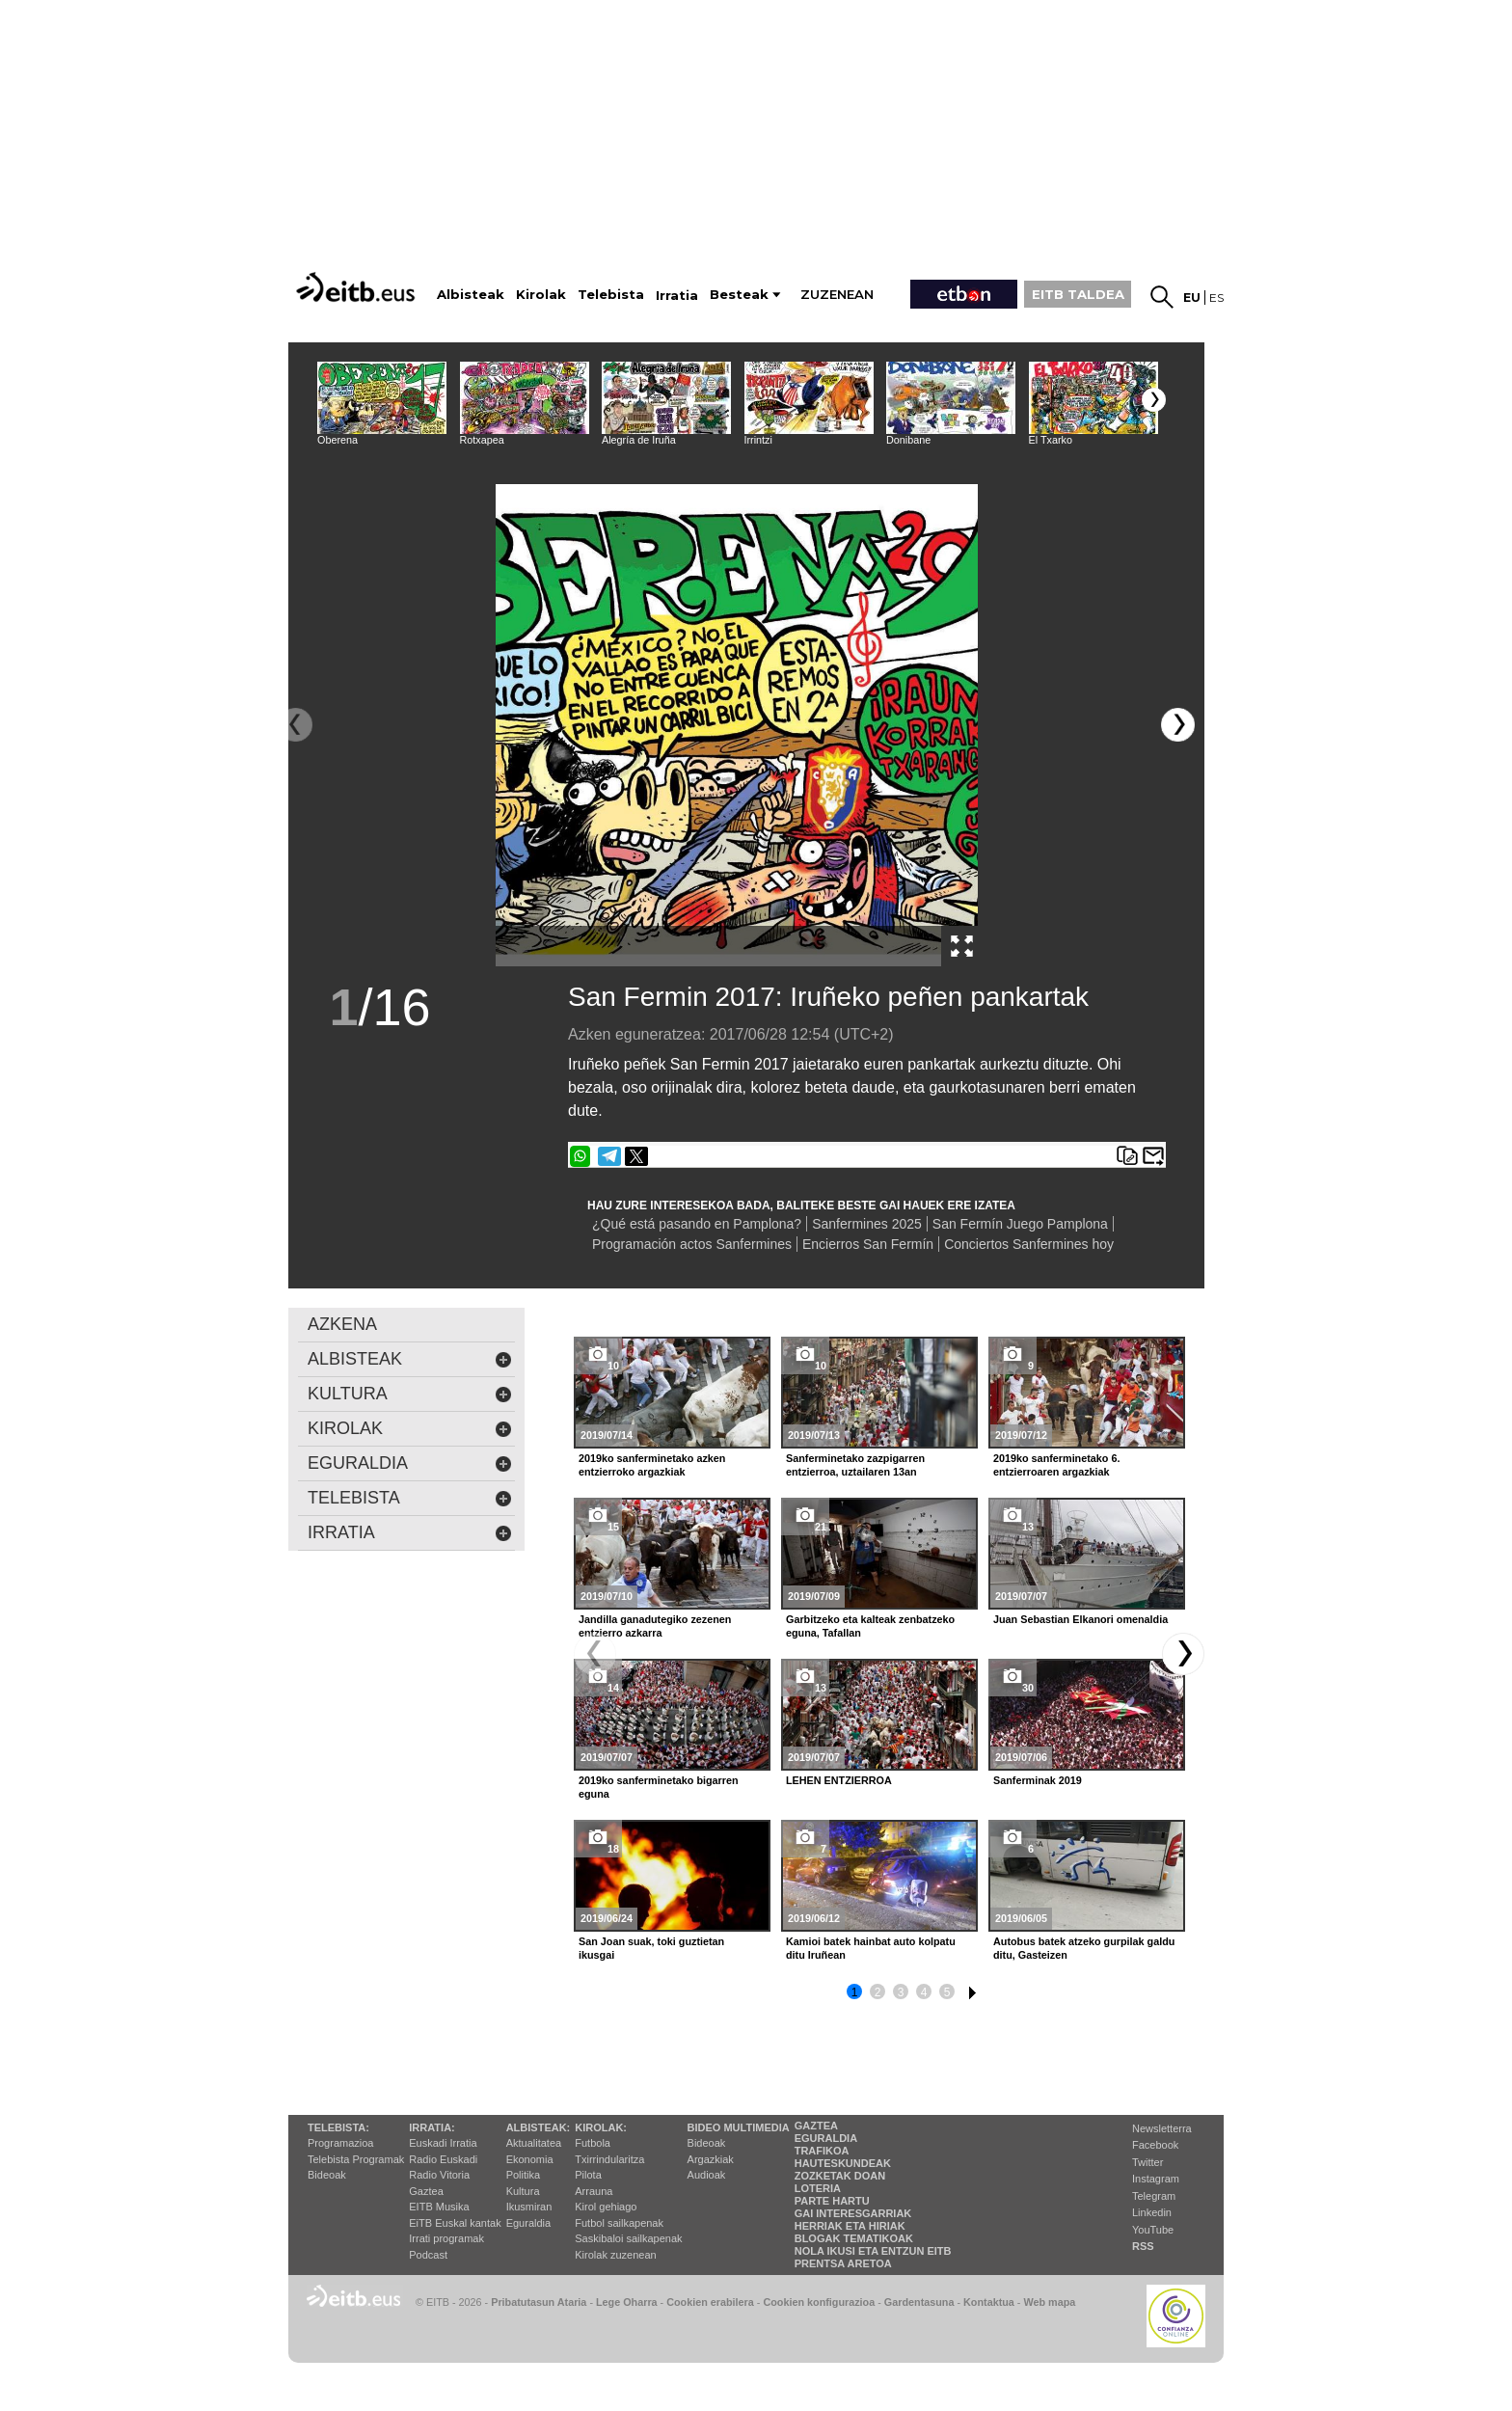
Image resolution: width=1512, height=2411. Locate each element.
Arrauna (593, 2191)
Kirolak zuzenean (615, 2255)
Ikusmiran (529, 2206)
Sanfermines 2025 (867, 1224)
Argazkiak (711, 2159)
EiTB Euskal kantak (454, 2223)
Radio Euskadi (443, 2159)
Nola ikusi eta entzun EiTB (873, 2251)
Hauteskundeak (843, 2163)
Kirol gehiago (605, 2206)
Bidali (1153, 1156)
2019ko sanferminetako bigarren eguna (659, 1787)
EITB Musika (439, 2206)
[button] (1154, 400)
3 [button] (901, 1992)
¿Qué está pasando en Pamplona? (696, 1224)
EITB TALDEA (1078, 294)
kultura (410, 1394)
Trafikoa (822, 2150)
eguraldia (410, 1463)
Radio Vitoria (439, 2175)
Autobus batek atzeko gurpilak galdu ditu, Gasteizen (1083, 1948)
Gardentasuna (919, 2302)
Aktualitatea (533, 2143)
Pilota (588, 2175)
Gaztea (426, 2191)
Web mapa (1049, 2302)
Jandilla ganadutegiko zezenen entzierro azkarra (655, 1626)
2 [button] (878, 1992)
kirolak (410, 1429)
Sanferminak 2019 (1037, 1780)
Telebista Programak (356, 2159)
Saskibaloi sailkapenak (628, 2238)
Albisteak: (538, 2127)
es (1216, 297)
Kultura (523, 2191)
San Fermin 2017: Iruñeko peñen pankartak (828, 997)
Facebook (1155, 2145)
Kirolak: (601, 2127)
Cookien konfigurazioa (819, 2302)
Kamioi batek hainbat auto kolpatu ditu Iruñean (871, 1948)
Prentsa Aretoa (843, 2263)
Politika (523, 2175)
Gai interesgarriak (853, 2213)
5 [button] (947, 1992)
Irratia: (431, 2127)
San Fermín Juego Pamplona (1020, 1224)
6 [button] (970, 1989)
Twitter (1147, 2162)
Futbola (592, 2143)
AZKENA (342, 1324)
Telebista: (338, 2127)
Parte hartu (832, 2201)
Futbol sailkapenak (619, 2223)
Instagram (1155, 2178)
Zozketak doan (840, 2175)
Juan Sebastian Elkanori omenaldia (1080, 1619)
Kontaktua (988, 2302)
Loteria (818, 2188)
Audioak (707, 2175)
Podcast (428, 2255)
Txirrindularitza (609, 2159)
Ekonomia (530, 2159)
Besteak (739, 294)
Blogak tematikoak (854, 2238)
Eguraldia (528, 2223)
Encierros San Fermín (867, 1244)
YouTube (1153, 2229)
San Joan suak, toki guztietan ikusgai (651, 1948)
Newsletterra (1162, 2128)
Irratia (410, 1533)
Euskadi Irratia (442, 2143)
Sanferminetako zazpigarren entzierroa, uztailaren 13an (855, 1464)
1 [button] (854, 1992)
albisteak (410, 1359)
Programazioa (340, 2143)
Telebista (410, 1498)
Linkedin (1152, 2212)
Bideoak (327, 2175)
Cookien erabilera (710, 2302)
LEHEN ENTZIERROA (839, 1780)
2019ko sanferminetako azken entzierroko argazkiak (652, 1464)
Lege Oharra (627, 2302)
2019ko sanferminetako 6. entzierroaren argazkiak (1056, 1464)
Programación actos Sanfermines (692, 1244)
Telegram (1153, 2196)
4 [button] (924, 1992)
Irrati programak (446, 2238)
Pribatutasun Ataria (538, 2302)
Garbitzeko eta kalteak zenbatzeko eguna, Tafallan (870, 1626)
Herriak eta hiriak (850, 2226)
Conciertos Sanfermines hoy (1029, 1244)
